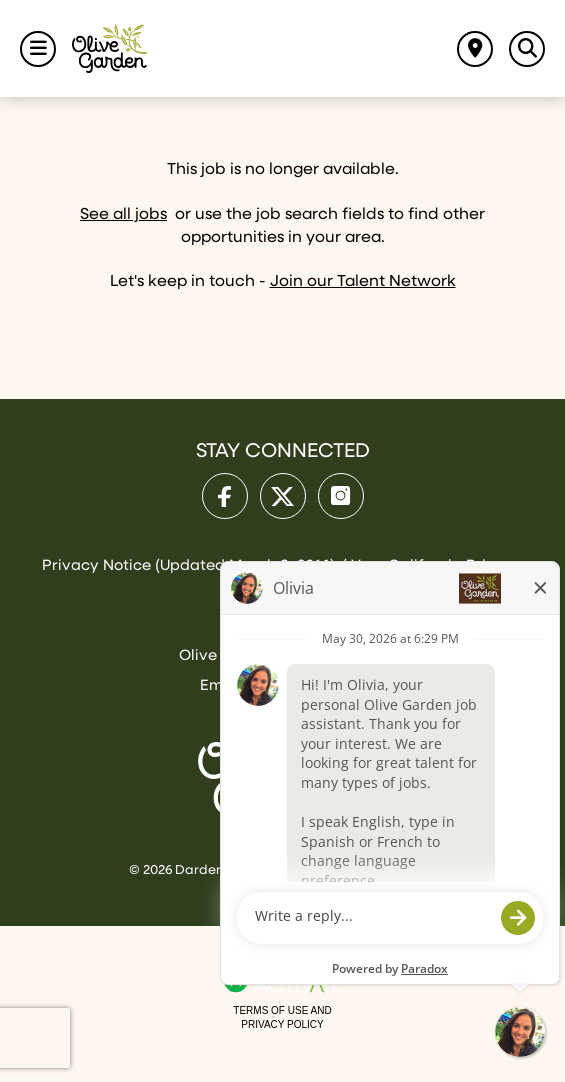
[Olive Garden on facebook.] (225, 496)
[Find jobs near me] (475, 49)
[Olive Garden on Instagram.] (341, 496)
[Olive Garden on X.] (283, 496)
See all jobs (123, 215)
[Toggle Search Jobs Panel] (527, 49)
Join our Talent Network (363, 282)
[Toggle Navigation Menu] (38, 49)
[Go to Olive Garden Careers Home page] (109, 48)
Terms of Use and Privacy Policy (282, 1017)
